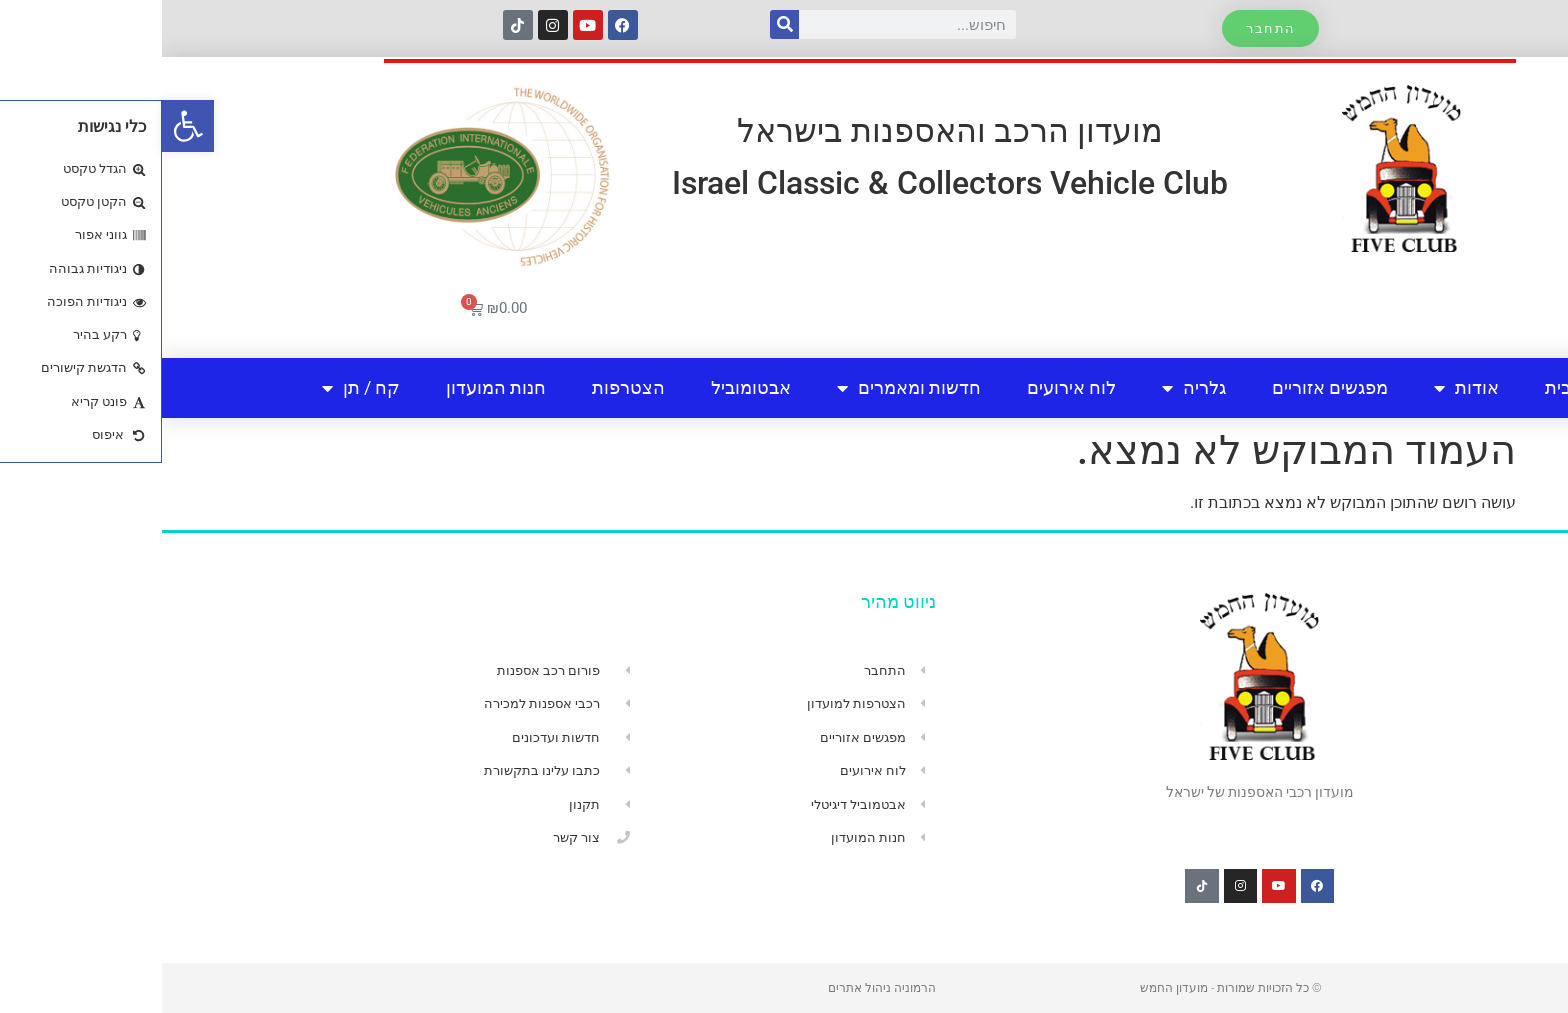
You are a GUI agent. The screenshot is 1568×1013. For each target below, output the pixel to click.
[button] (26, 126)
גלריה (1032, 388)
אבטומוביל (589, 387)
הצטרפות (466, 387)
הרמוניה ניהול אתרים (720, 988)
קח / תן (199, 388)
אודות (1304, 388)
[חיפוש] (622, 24)
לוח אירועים (909, 387)
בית (1396, 387)
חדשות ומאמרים (747, 388)
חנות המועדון (334, 387)
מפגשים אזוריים (1168, 387)
